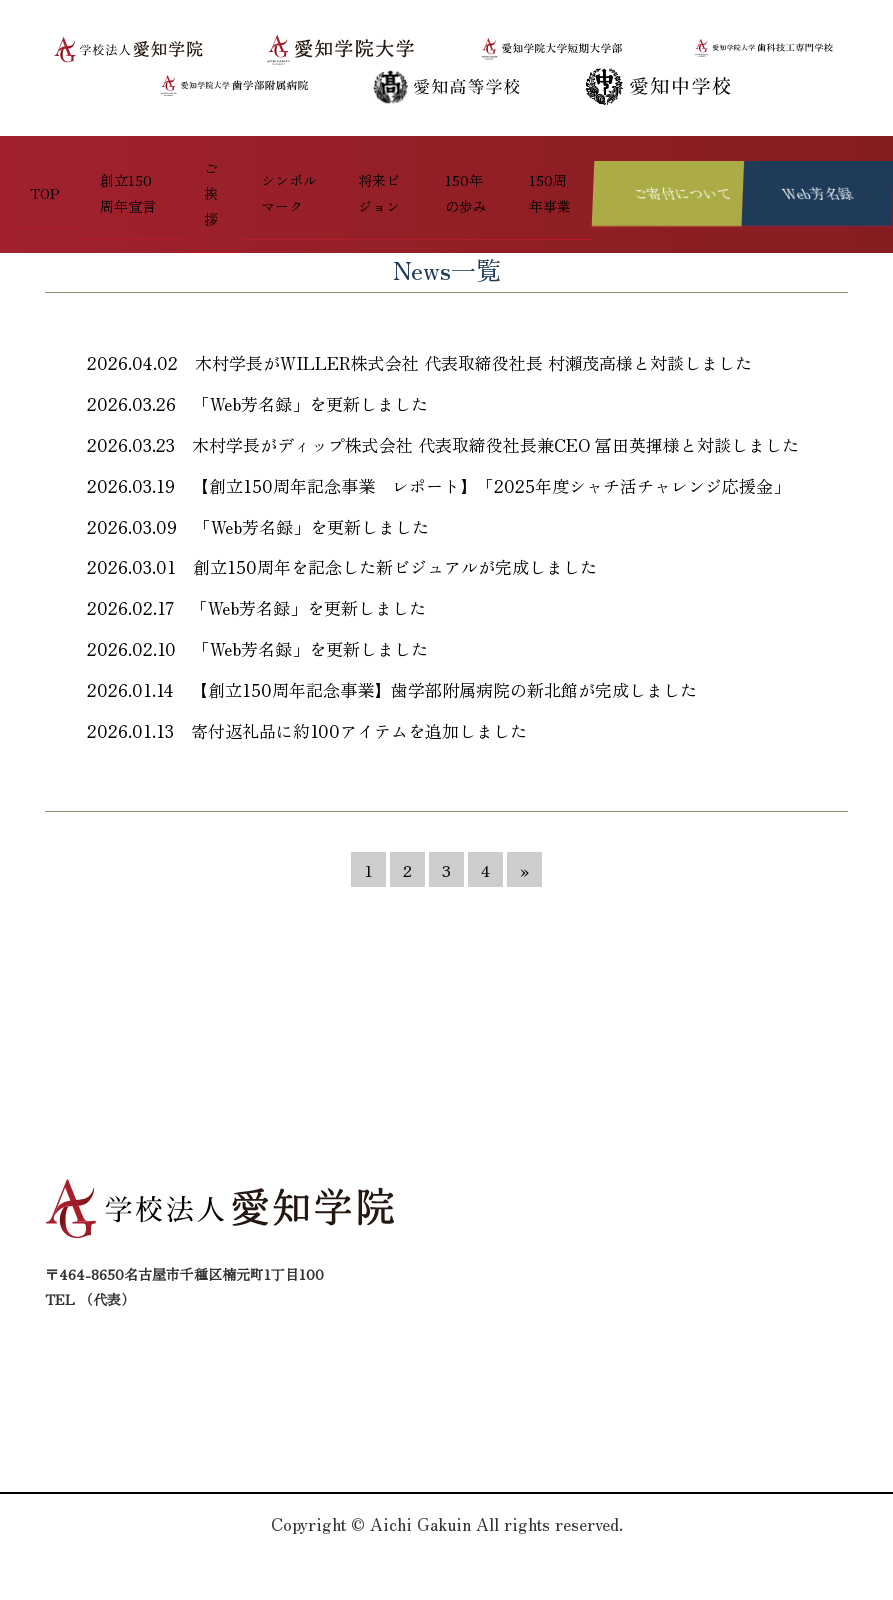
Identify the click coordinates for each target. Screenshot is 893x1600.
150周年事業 (542, 161)
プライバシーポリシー (774, 1317)
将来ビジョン (364, 161)
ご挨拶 (185, 161)
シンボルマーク (264, 161)
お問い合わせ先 (431, 1341)
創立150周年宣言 (102, 161)
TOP (24, 161)
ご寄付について (753, 1269)
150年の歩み (454, 161)
